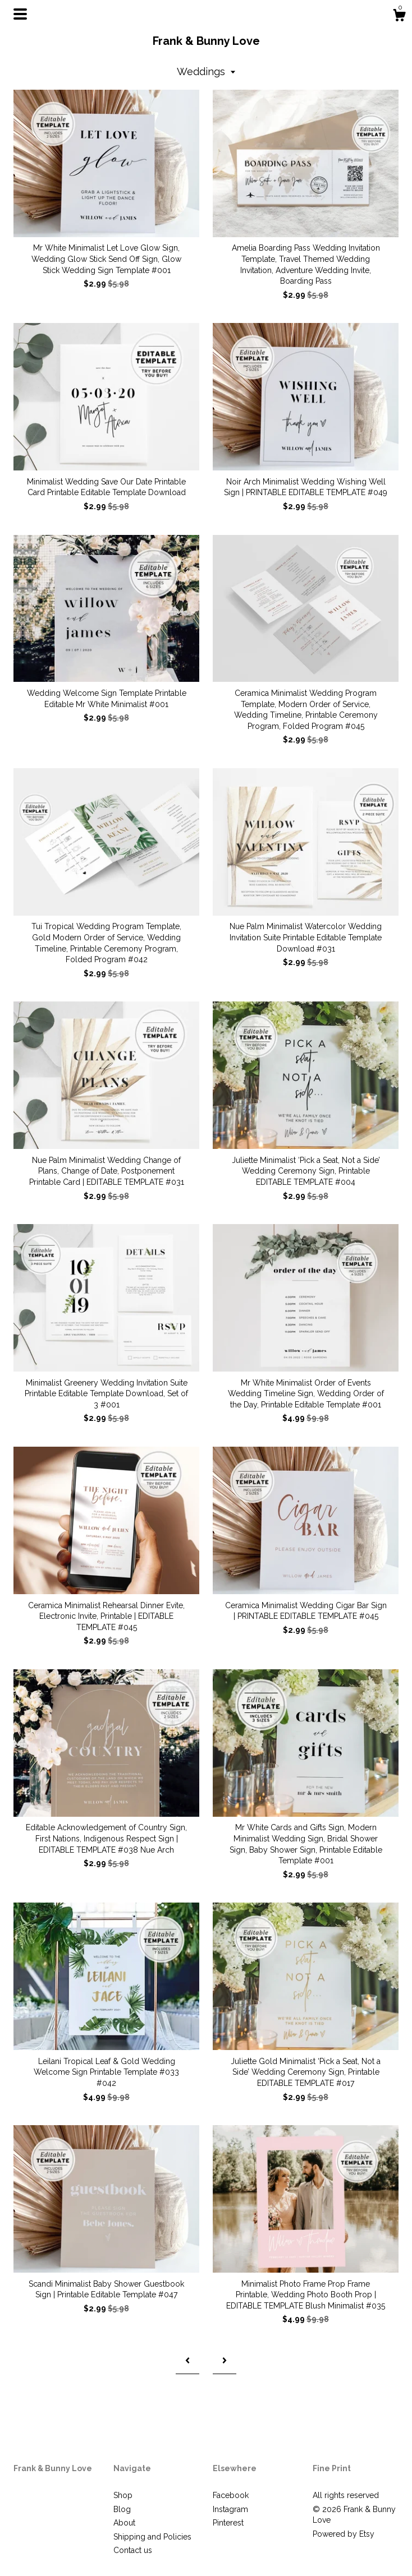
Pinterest (228, 2522)
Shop (122, 2495)
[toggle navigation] (20, 14)
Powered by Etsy (343, 2533)
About (124, 2522)
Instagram (230, 2509)
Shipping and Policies (152, 2536)
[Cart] (399, 16)
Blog (122, 2509)
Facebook (231, 2495)
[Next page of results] (224, 2361)
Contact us (132, 2550)
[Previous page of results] (187, 2361)
